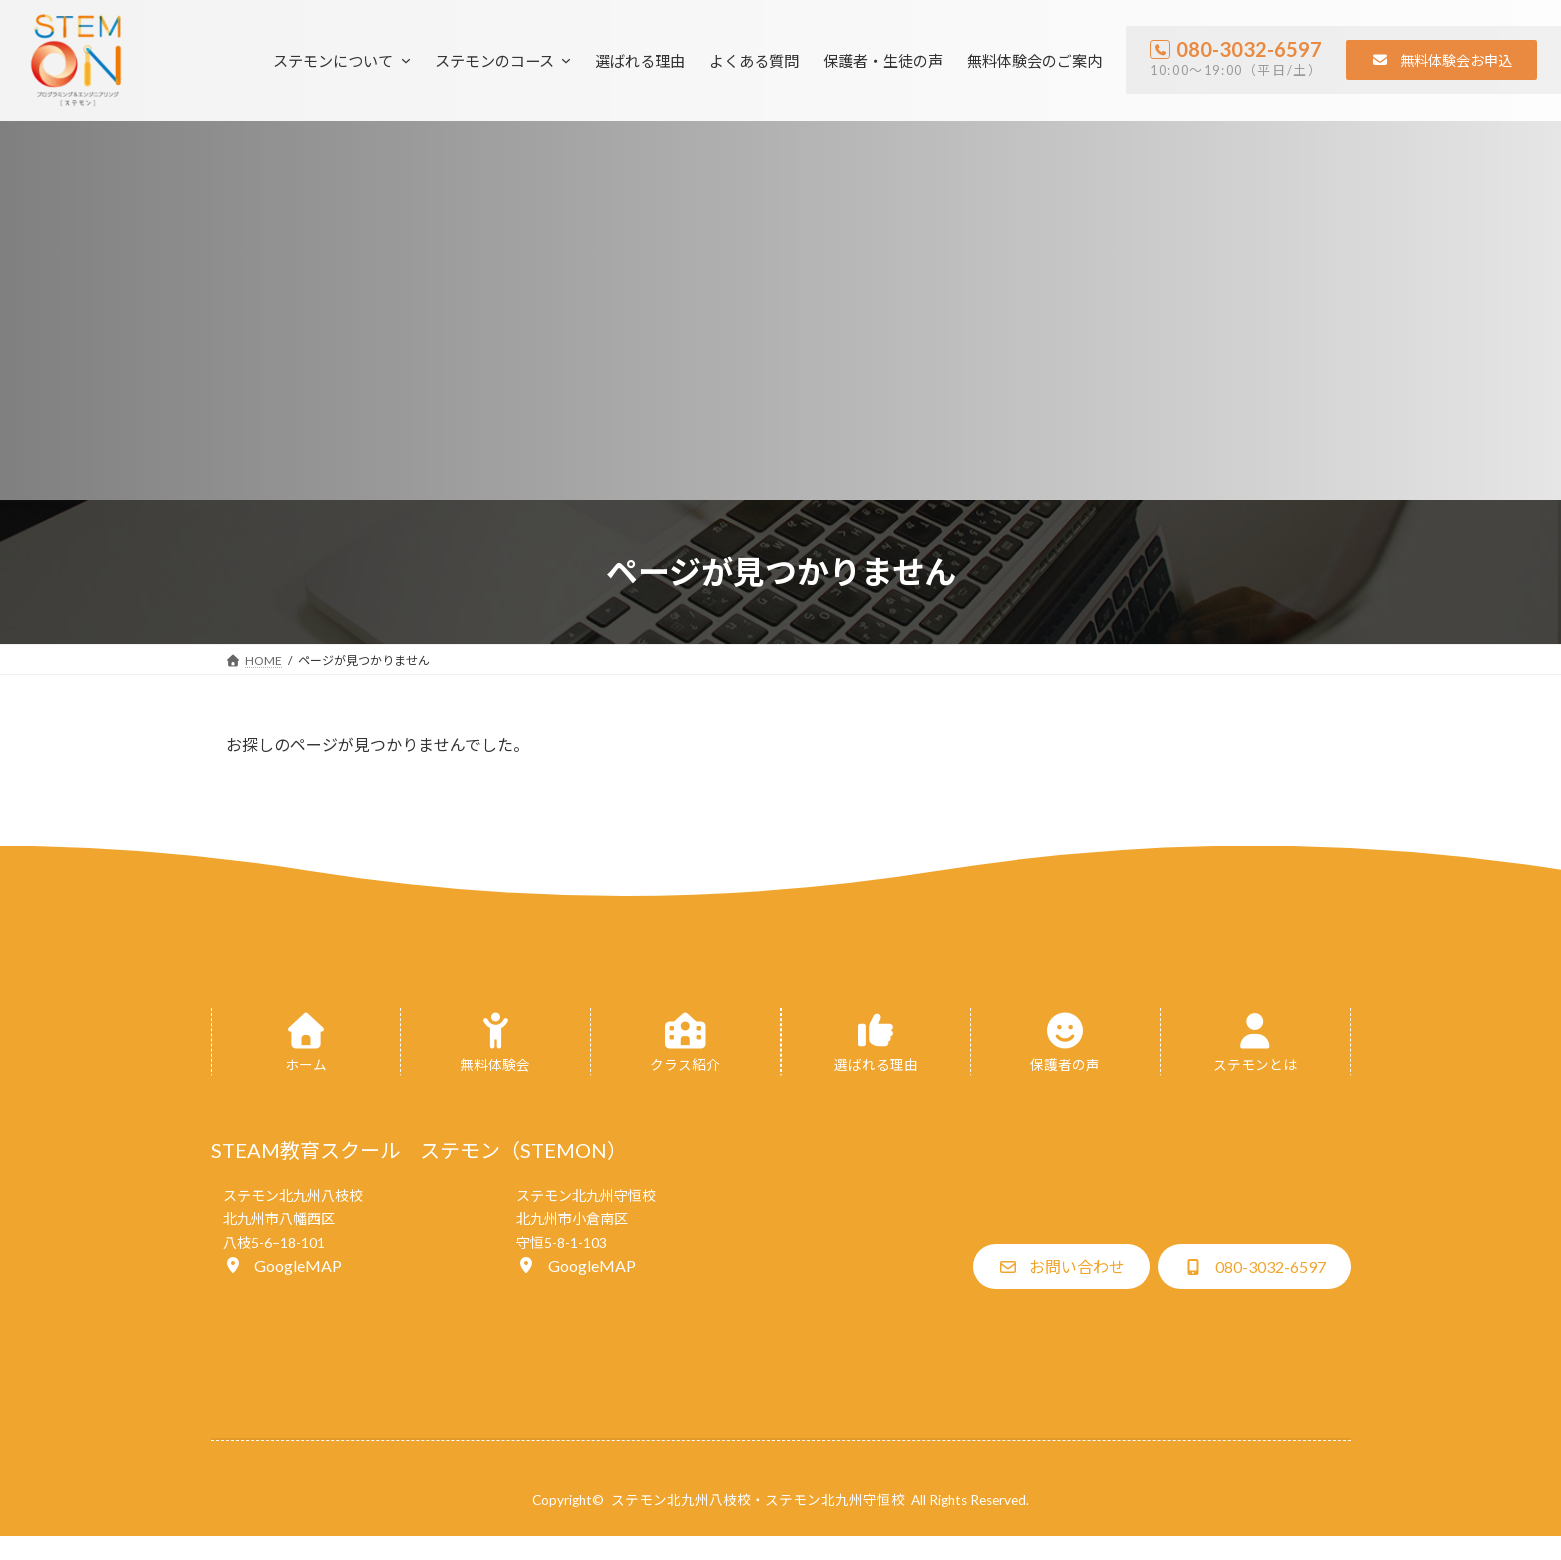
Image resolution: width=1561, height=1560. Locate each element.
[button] (1441, 60)
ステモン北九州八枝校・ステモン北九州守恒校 (758, 1500)
